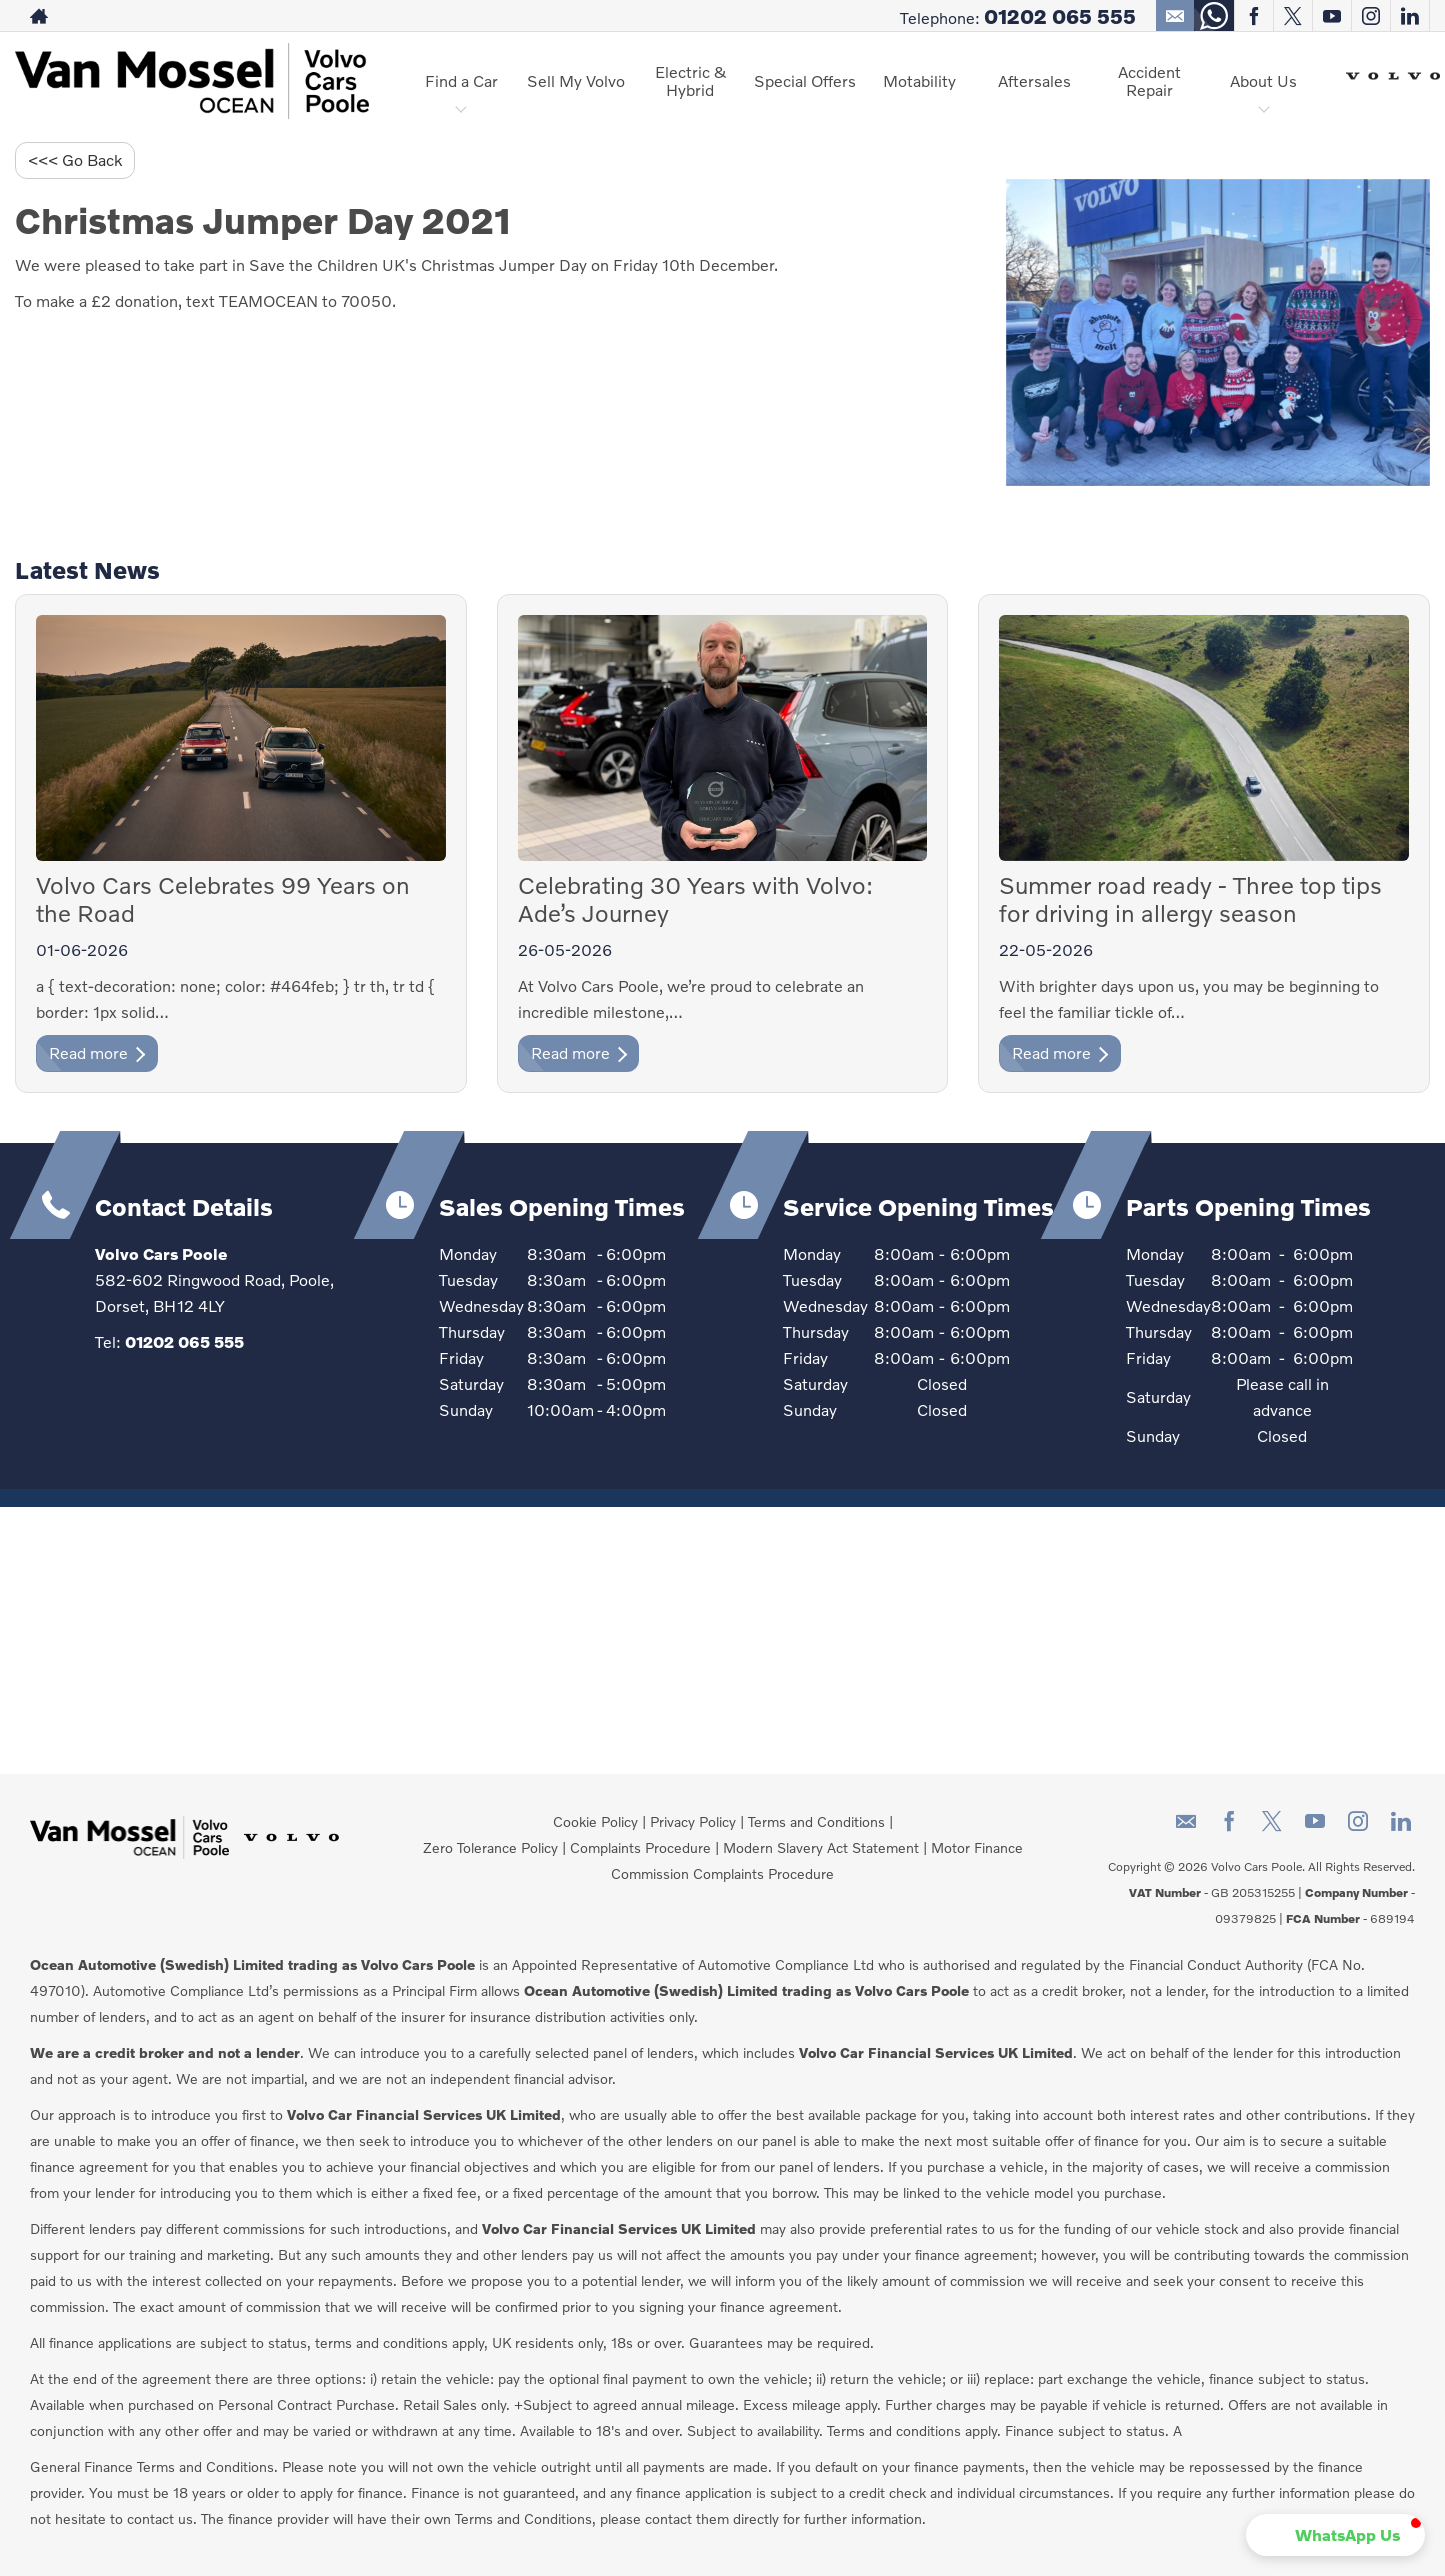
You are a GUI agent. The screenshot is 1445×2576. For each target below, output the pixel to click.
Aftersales (1034, 80)
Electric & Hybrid (690, 80)
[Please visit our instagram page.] (1370, 16)
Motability (919, 80)
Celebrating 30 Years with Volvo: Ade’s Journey (695, 898)
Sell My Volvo (576, 80)
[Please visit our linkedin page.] (1409, 16)
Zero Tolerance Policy (490, 1847)
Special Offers (805, 80)
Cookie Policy (595, 1821)
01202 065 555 (1060, 16)
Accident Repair (1149, 80)
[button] (1335, 2535)
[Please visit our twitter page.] (1292, 16)
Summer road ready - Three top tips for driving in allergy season (1190, 898)
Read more (97, 1052)
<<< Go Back (75, 159)
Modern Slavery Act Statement (821, 1847)
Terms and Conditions (816, 1821)
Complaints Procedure (640, 1847)
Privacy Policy (693, 1821)
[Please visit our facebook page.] (1253, 16)
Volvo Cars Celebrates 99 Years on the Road (223, 898)
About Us (1263, 80)
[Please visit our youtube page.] (1331, 16)
